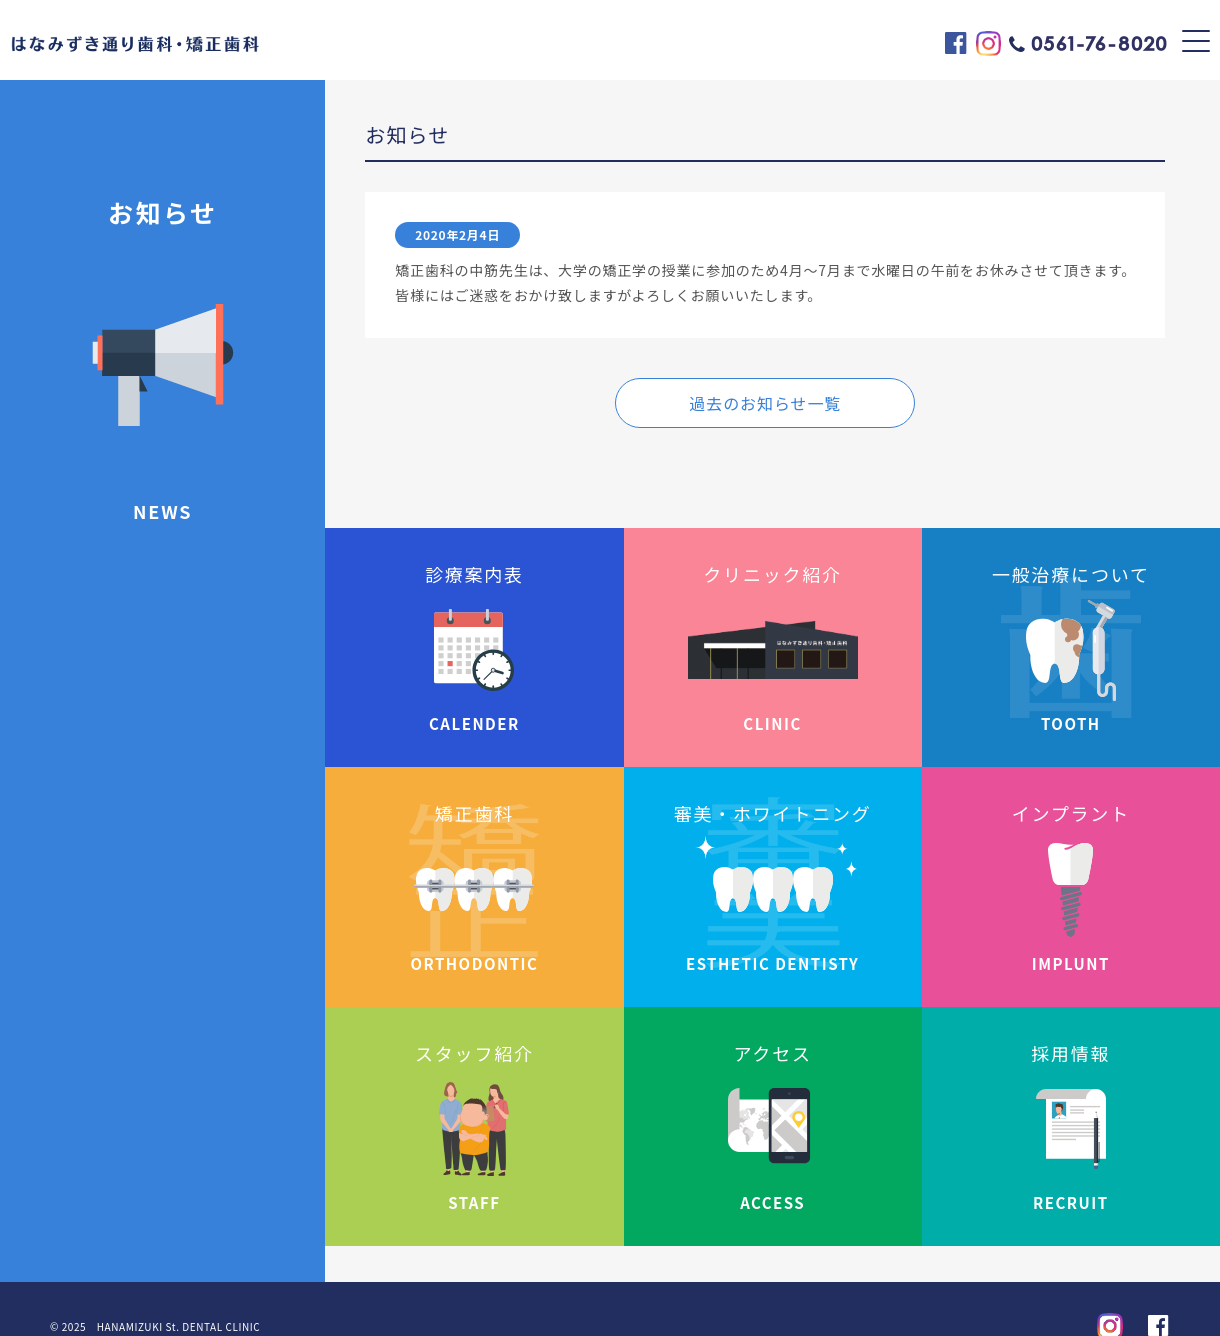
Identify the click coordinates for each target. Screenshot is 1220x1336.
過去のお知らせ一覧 (765, 403)
